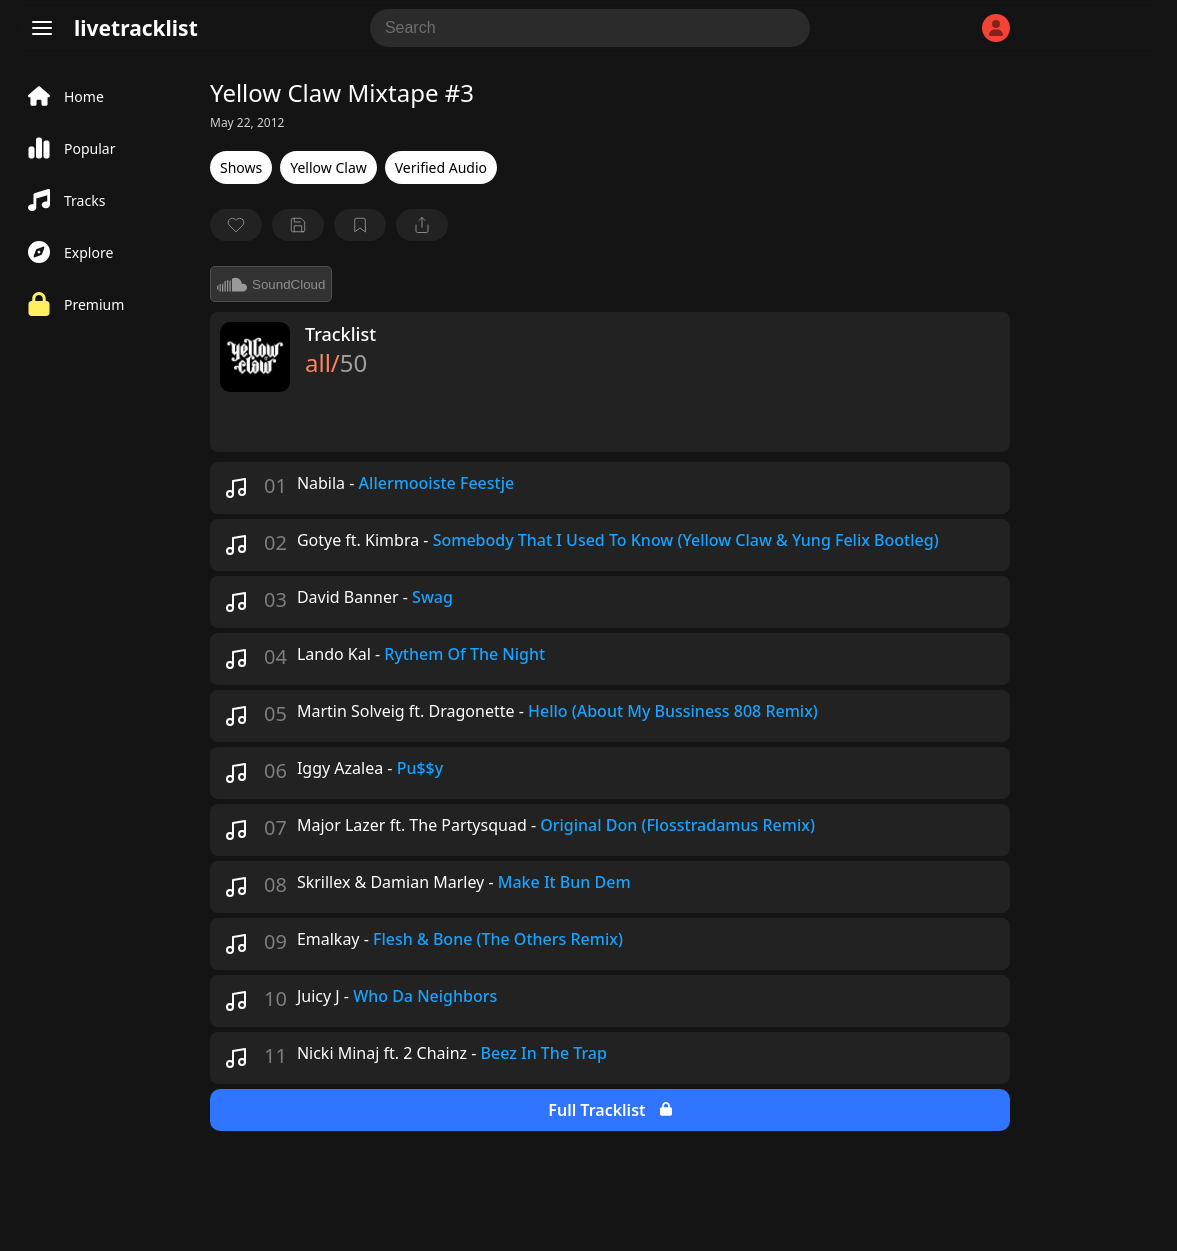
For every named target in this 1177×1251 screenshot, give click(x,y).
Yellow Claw (328, 167)
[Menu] (42, 28)
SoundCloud (271, 284)
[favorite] (236, 225)
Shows (241, 167)
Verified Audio (441, 167)
